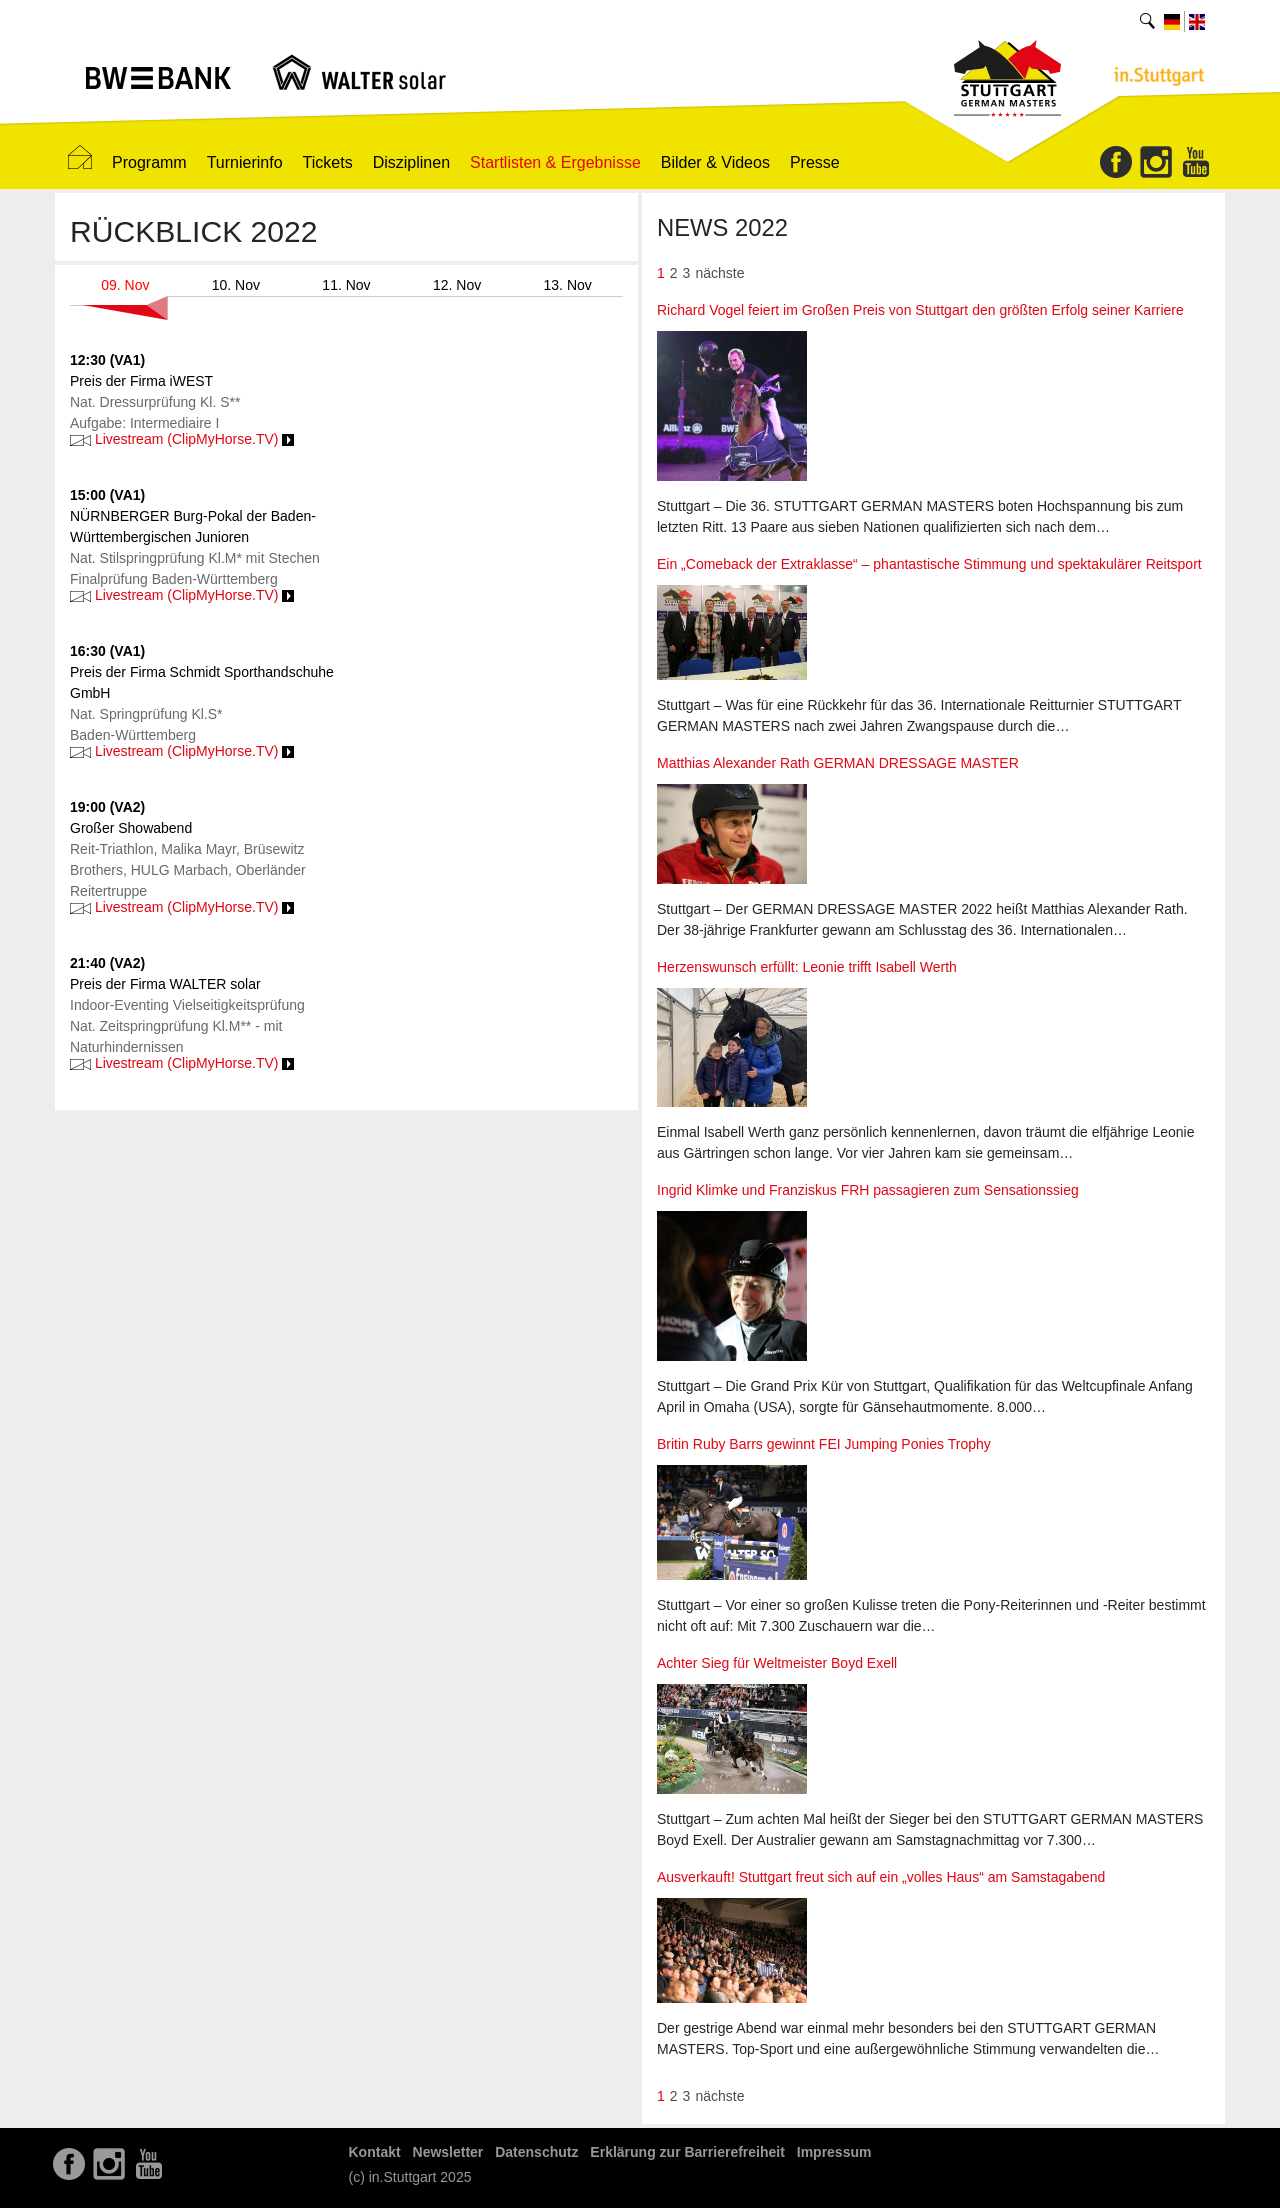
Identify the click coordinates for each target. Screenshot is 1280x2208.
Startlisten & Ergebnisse (555, 162)
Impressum (834, 2152)
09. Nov (125, 285)
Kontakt (375, 2152)
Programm (149, 162)
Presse (815, 162)
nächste (719, 273)
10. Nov (236, 285)
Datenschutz (536, 2152)
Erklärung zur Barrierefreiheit (687, 2152)
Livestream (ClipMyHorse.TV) (182, 439)
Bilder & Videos (715, 162)
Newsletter (448, 2152)
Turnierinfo (245, 162)
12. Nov (457, 285)
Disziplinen (411, 162)
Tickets (328, 162)
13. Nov (568, 285)
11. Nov (346, 285)
